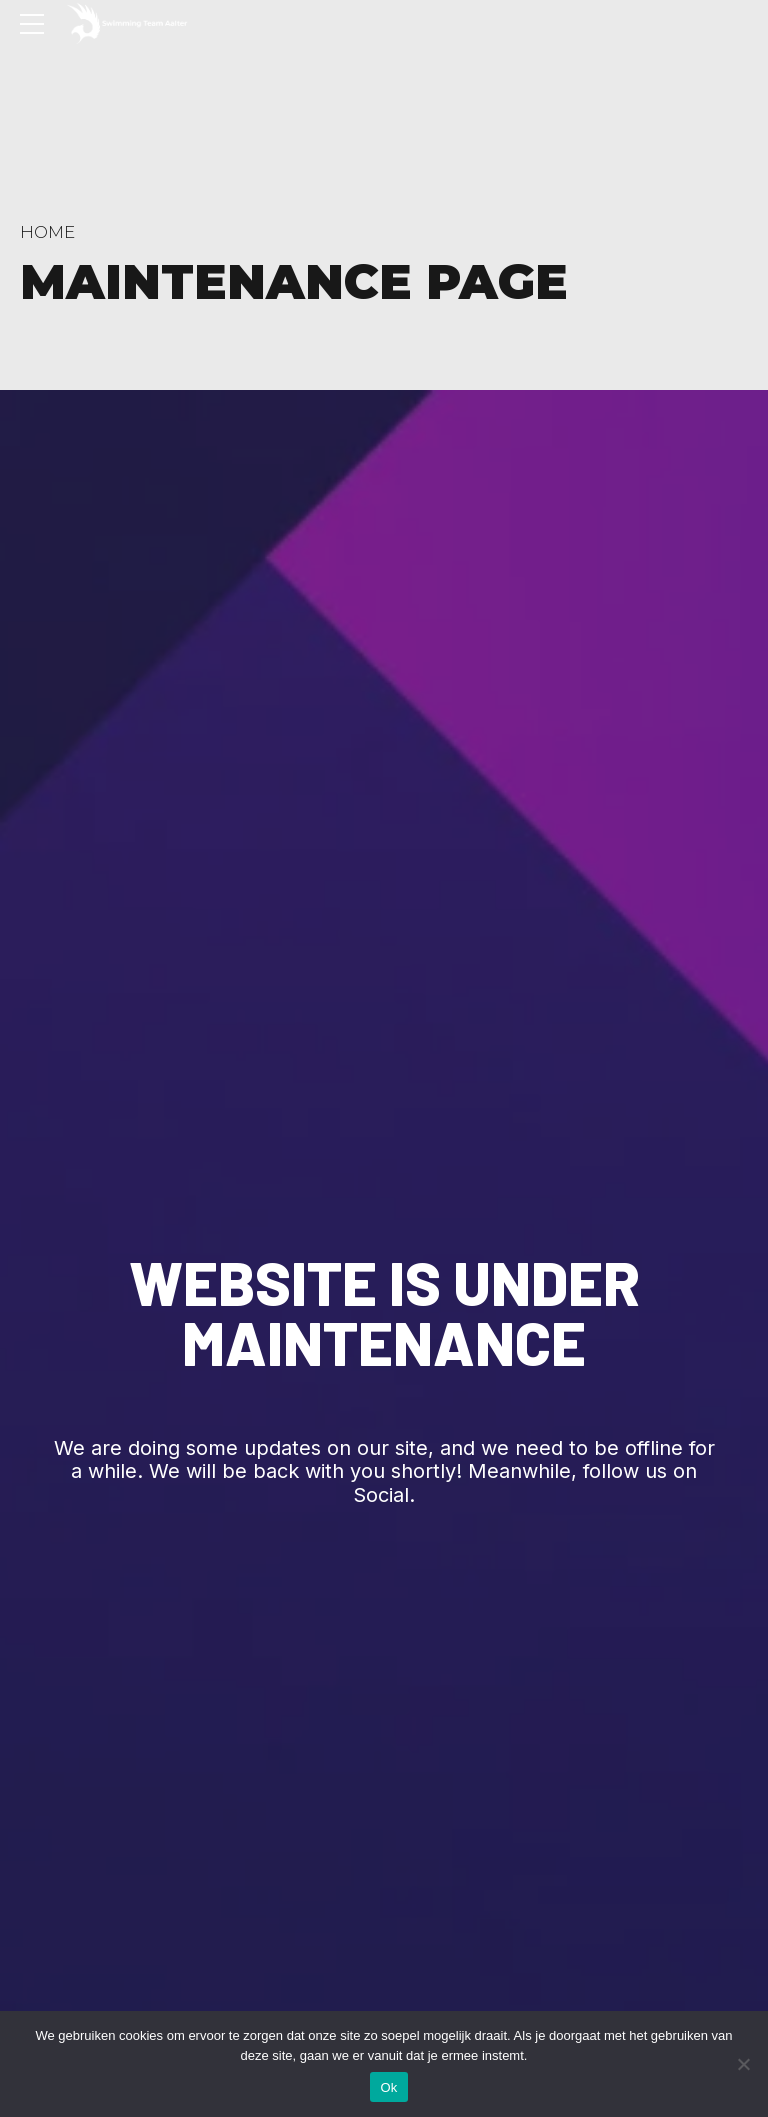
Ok (388, 2087)
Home (47, 232)
